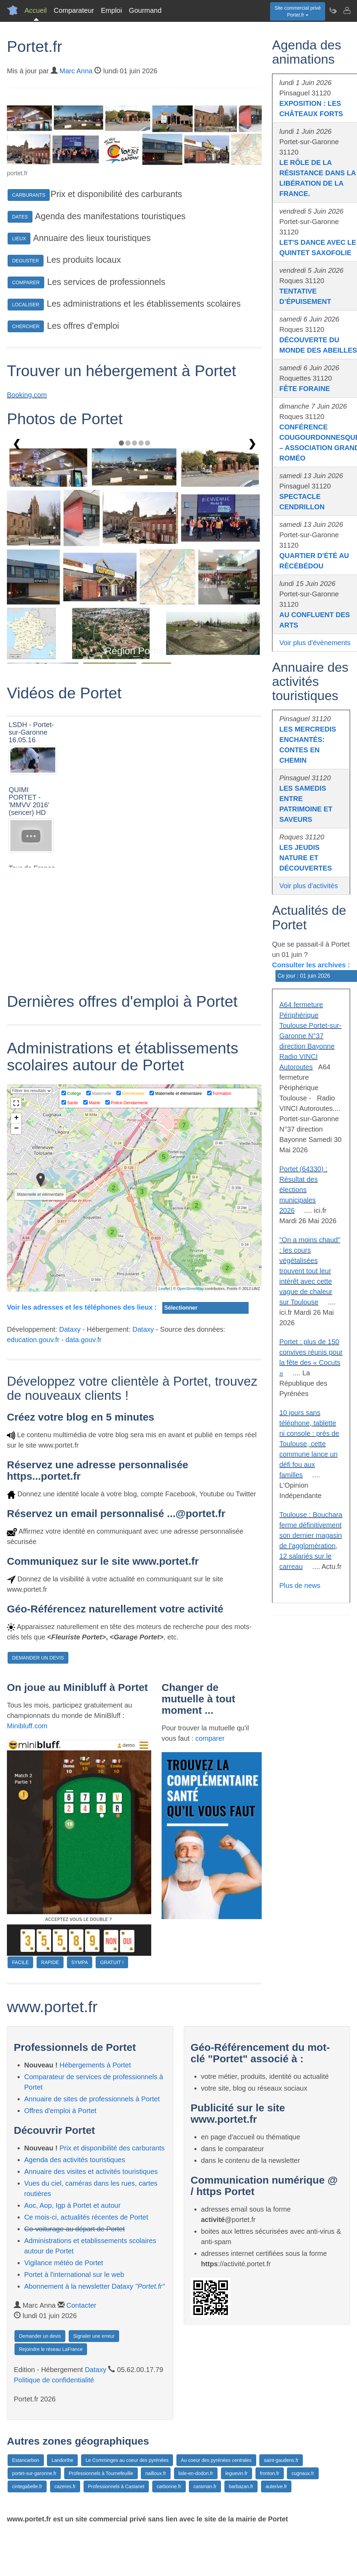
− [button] (16, 1129)
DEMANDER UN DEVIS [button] (38, 1658)
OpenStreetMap (190, 1288)
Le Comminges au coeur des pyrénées (127, 2460)
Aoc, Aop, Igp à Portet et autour (72, 2205)
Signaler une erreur (94, 2336)
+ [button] (16, 1118)
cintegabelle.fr (27, 2486)
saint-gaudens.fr (281, 2460)
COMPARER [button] (26, 282)
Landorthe (62, 2460)
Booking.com (27, 395)
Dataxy (69, 1329)
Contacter (81, 2305)
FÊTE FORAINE (304, 388)
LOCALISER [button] (25, 304)
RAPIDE (50, 1962)
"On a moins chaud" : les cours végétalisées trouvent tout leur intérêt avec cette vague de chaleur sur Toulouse (309, 1271)
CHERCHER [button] (25, 326)
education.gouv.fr (33, 1339)
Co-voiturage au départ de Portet (74, 2229)
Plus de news (299, 1585)
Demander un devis (40, 2336)
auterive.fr (276, 2486)
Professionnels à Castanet (116, 2486)
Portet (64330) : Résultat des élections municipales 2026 (303, 1189)
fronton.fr (269, 2473)
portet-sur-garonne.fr (34, 2473)
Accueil (36, 10)
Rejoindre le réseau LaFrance (51, 2349)
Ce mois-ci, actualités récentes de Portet (86, 2217)
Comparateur (74, 10)
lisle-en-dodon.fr (195, 2473)
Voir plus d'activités (308, 886)
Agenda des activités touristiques (74, 2160)
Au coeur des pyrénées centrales (216, 2460)
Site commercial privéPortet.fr (297, 11)
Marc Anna (76, 71)
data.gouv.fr (84, 1339)
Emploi (111, 10)
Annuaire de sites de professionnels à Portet (92, 2099)
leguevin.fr (236, 2473)
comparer (209, 1738)
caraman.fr (204, 2486)
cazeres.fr (65, 2486)
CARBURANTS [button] (28, 195)
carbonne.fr (169, 2486)
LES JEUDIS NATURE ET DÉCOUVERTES (305, 858)
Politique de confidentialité (54, 2380)
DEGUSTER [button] (25, 260)
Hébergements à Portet (95, 2065)
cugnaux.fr (302, 2473)
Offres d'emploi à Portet (60, 2110)
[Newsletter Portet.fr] (333, 10)
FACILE (20, 1962)
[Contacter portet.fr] (347, 10)
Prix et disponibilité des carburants (112, 2148)
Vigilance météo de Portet (63, 2263)
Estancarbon (25, 2460)
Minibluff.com (27, 1726)
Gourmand (145, 10)
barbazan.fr (241, 2486)
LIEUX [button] (19, 238)
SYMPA (79, 1962)
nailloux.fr (155, 2473)
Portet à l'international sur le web (74, 2274)
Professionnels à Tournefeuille (101, 2473)
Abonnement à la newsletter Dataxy (94, 2286)
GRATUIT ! (112, 1962)
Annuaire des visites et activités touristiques (91, 2171)
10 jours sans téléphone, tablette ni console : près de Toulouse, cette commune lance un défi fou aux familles (309, 1444)
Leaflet (164, 1288)
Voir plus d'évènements (314, 643)
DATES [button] (20, 217)
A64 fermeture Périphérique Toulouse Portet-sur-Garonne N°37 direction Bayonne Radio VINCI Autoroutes (310, 1036)
